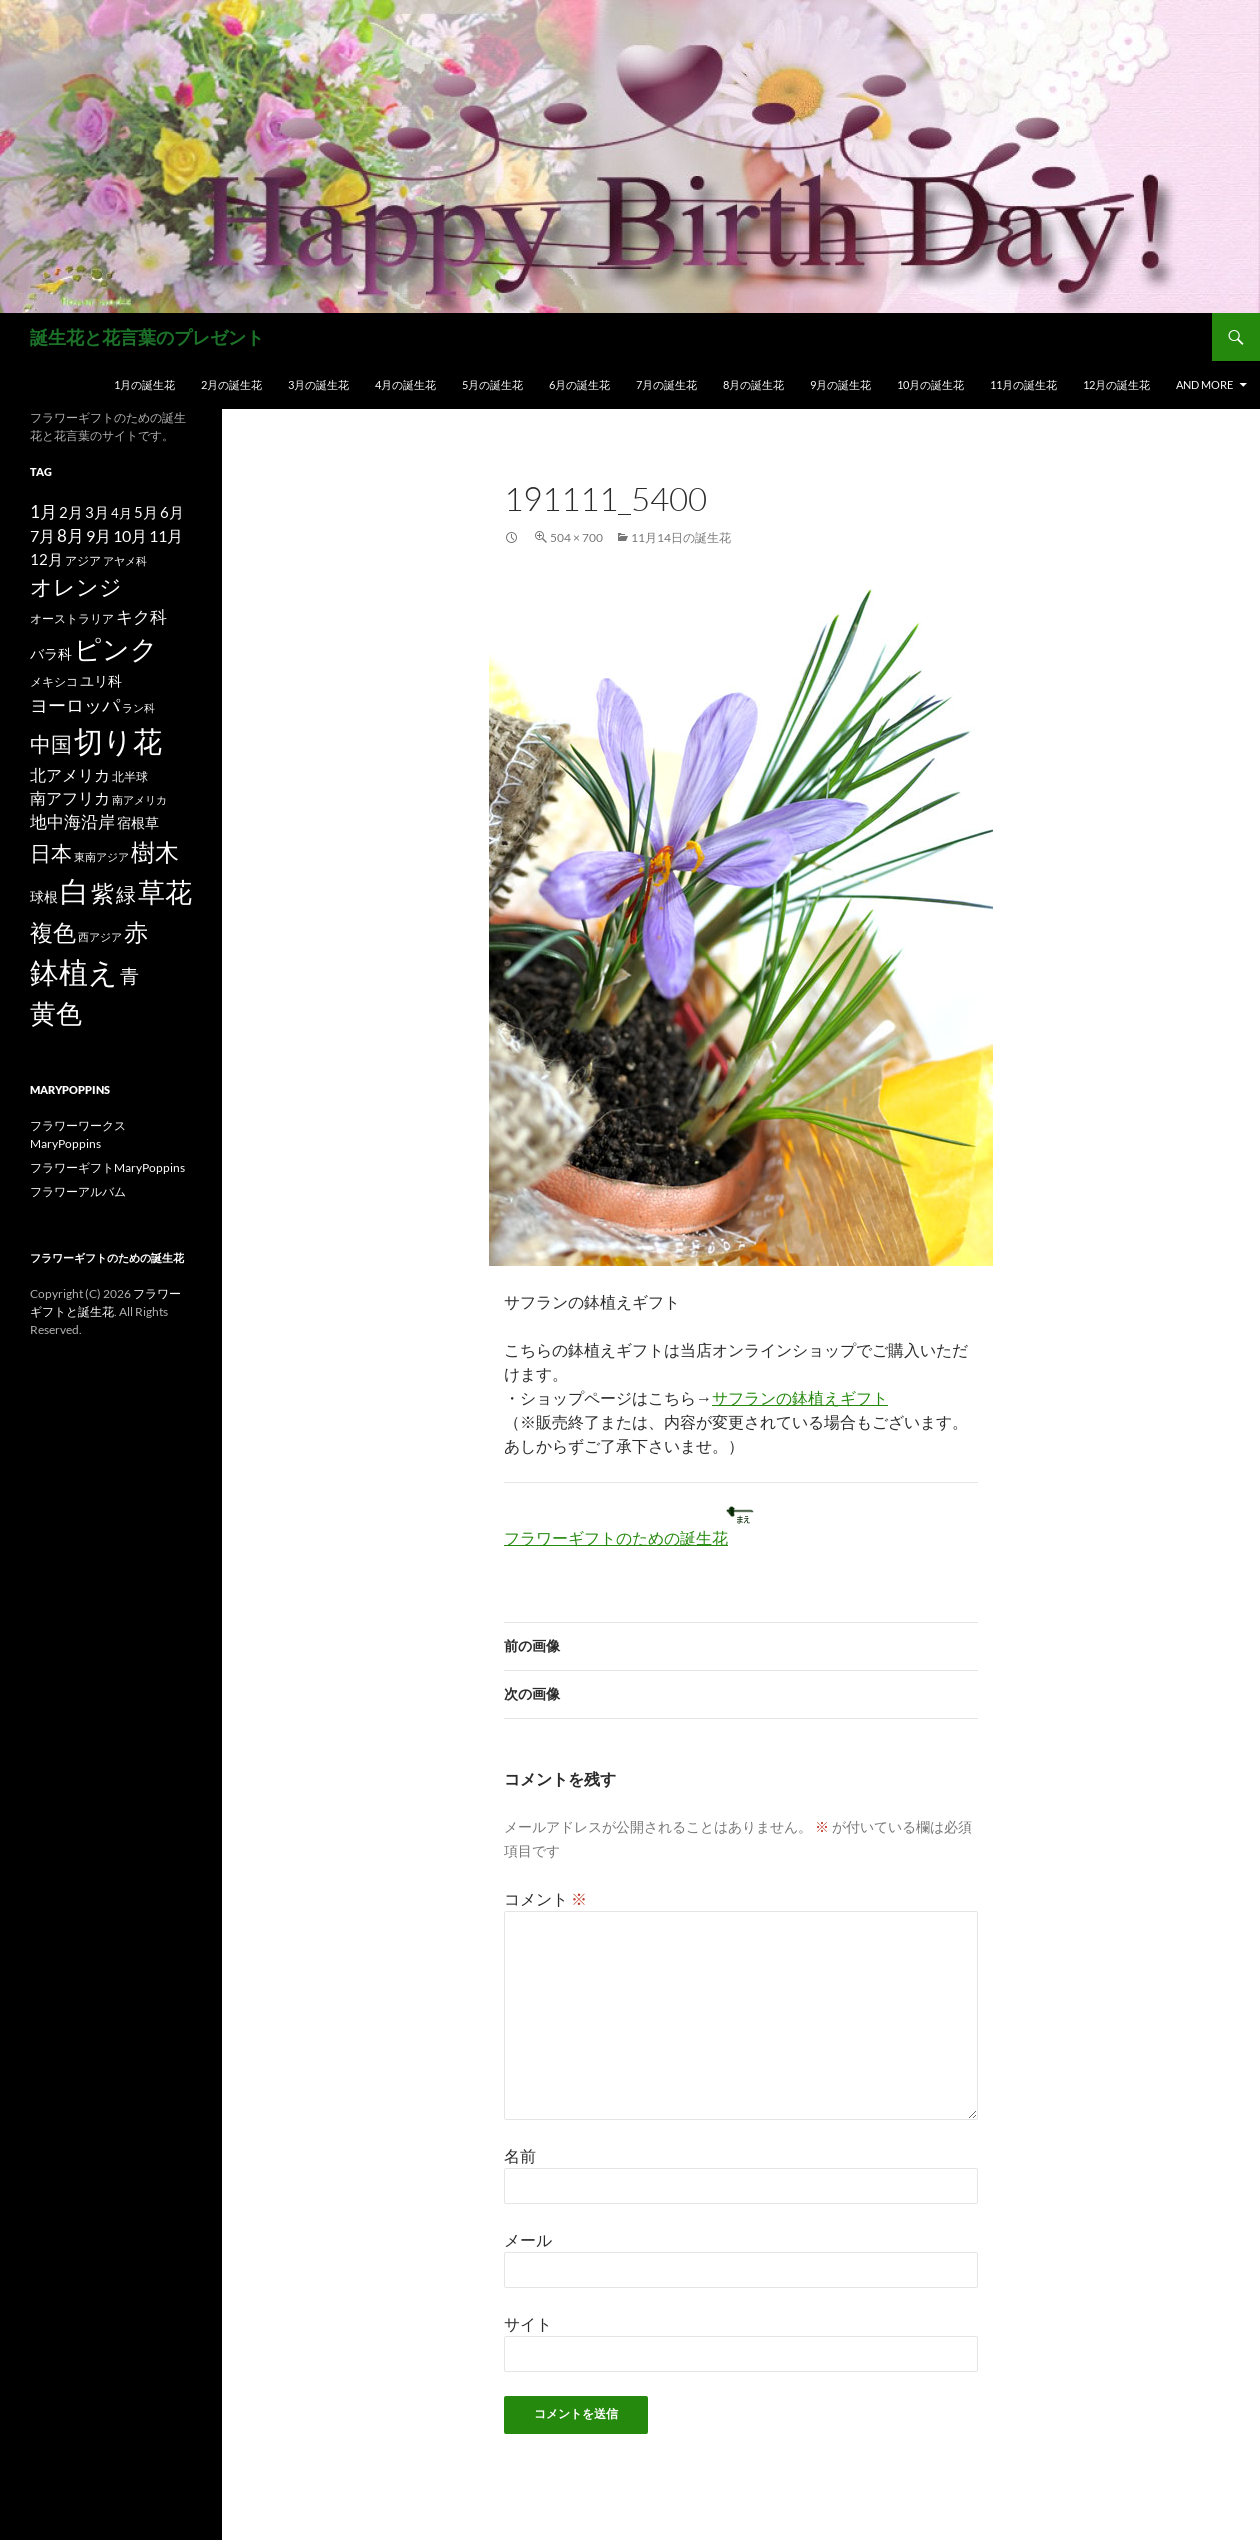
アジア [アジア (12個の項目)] (83, 560)
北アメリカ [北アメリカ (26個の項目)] (70, 774)
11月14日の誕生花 (681, 537)
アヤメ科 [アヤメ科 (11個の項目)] (125, 560)
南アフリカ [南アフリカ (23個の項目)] (70, 798)
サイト (528, 2323)
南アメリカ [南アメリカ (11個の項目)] (139, 799)
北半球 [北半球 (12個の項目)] (130, 776)
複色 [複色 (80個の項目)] (53, 932)
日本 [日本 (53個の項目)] (51, 853)
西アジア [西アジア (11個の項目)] (100, 936)
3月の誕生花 (318, 384)
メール (528, 2239)
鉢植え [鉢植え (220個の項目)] (74, 971)
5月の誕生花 (492, 384)
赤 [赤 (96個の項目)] (136, 931)
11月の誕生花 (1023, 384)
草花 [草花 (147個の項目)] (165, 891)
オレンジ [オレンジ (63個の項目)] (76, 587)
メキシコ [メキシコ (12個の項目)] (54, 681)
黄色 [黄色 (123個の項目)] (56, 1013)
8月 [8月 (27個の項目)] (70, 536)
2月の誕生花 (231, 384)
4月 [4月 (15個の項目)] (121, 513)
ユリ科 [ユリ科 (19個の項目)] (101, 680)
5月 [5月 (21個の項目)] (146, 512)
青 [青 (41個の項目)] (129, 975)
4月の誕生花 (405, 384)
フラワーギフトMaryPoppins (107, 1167)
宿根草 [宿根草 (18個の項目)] (138, 822)
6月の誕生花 (579, 384)
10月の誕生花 (930, 384)
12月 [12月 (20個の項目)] (46, 559)
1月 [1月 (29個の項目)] (43, 511)
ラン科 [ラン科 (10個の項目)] (138, 707)
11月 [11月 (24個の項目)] (166, 535)
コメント (545, 1898)
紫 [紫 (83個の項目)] (102, 893)
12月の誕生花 (1116, 384)
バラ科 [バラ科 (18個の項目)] (51, 653)
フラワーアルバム (78, 1191)
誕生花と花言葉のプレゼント (147, 337)
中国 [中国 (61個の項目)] (51, 744)
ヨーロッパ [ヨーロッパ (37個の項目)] (75, 705)
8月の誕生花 (753, 384)
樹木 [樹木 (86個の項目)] (155, 852)
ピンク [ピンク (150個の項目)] (116, 648)
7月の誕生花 (666, 384)
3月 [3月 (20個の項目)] (97, 512)
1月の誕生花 (144, 384)
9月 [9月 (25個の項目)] (98, 535)
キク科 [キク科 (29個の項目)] (141, 616)
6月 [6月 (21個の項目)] (172, 512)
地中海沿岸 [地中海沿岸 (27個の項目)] (72, 822)
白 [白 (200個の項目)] (74, 891)
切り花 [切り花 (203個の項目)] (118, 740)
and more (1204, 384)
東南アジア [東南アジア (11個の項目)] (101, 856)
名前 (520, 2155)
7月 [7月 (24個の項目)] (42, 535)
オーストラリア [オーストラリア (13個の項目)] (72, 618)
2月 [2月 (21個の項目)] (71, 512)
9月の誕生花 (840, 384)
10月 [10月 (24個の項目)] (130, 535)
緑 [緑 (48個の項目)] (126, 894)
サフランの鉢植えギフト (800, 1397)
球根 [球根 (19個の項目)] (44, 896)
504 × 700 (576, 537)
